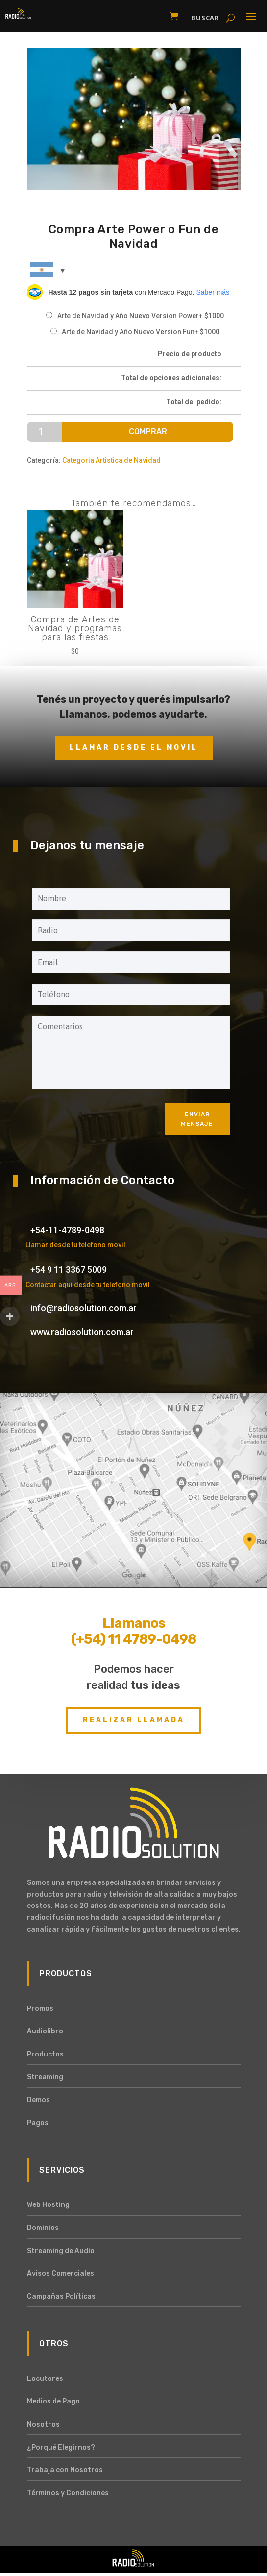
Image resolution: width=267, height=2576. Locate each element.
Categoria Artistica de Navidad (111, 460)
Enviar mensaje (197, 1119)
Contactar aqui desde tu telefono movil (87, 1284)
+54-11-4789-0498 (67, 1230)
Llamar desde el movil (134, 747)
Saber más (212, 292)
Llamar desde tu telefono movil (75, 1245)
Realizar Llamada (134, 1720)
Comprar (148, 431)
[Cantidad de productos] (45, 432)
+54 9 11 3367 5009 (68, 1269)
